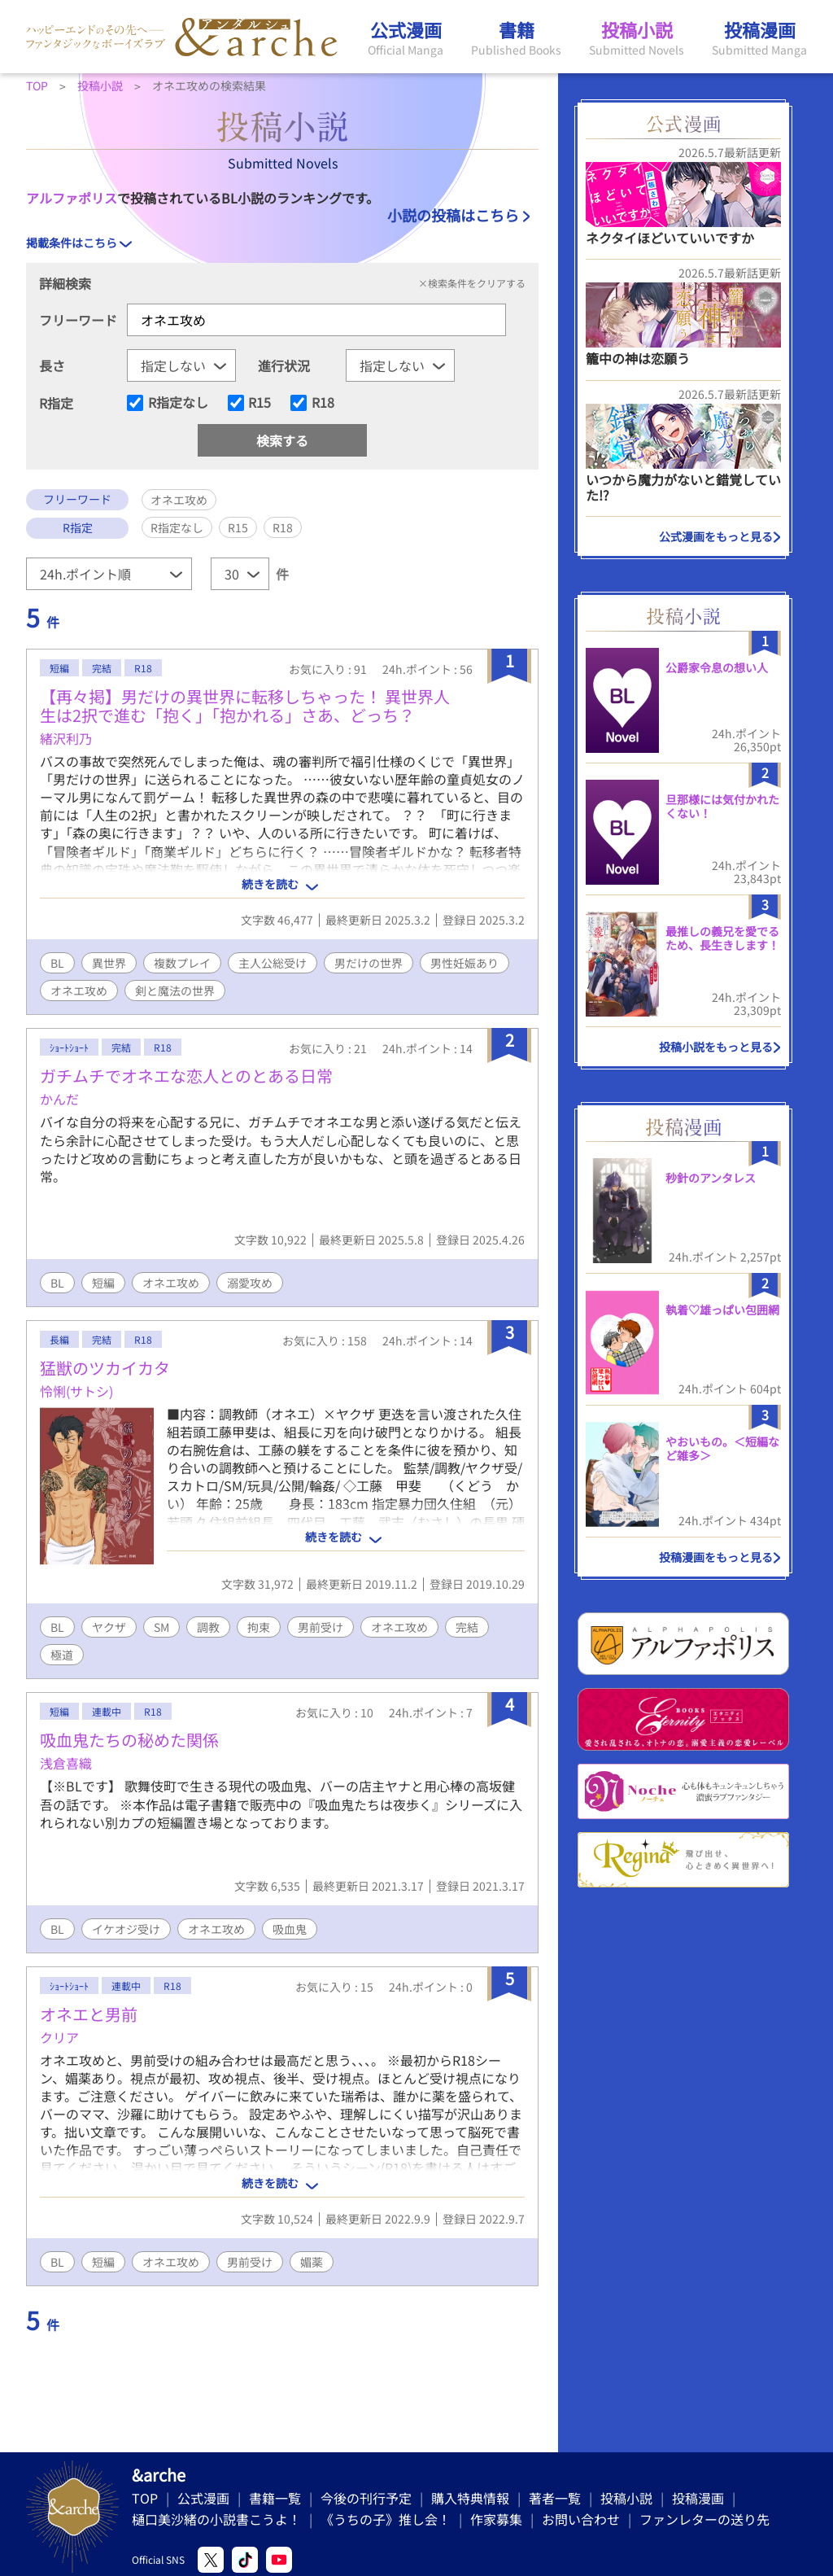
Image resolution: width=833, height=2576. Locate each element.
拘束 (258, 1627)
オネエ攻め (78, 990)
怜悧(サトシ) (76, 1391)
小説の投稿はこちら (453, 214)
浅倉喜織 (66, 1763)
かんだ (59, 1099)
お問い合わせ (581, 2519)
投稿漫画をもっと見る (716, 1557)
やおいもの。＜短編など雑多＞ (722, 1448)
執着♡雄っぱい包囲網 (722, 1309)
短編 (103, 1283)
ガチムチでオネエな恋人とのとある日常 (186, 1075)
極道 (61, 1655)
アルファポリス (71, 198)
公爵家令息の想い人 (716, 667)
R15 (259, 403)
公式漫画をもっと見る (716, 536)
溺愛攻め (250, 1283)
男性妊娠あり (464, 963)
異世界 (109, 963)
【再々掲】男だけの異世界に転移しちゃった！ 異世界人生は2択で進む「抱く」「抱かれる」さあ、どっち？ (245, 705)
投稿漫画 (698, 2498)
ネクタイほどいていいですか (670, 237)
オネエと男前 (88, 2014)
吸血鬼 (290, 1929)
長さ (52, 365)
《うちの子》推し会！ (386, 2519)
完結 (467, 1627)
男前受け (320, 1627)
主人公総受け (272, 963)
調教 (208, 1627)
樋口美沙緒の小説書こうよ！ (216, 2519)
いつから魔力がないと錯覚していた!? (683, 487)
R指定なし (178, 403)
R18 (323, 403)
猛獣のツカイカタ (105, 1367)
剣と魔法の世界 (175, 990)
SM (161, 1627)
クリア (59, 2037)
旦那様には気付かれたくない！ (722, 806)
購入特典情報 (470, 2498)
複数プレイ (182, 963)
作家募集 (496, 2519)
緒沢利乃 (66, 738)
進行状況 (284, 365)
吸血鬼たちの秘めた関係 (129, 1739)
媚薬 (311, 2262)
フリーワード (78, 320)
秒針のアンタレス (710, 1178)
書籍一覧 (275, 2498)
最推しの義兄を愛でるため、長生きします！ (722, 938)
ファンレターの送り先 (704, 2519)
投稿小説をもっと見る (716, 1046)
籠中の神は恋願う (638, 358)
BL (57, 963)
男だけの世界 (368, 963)
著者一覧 (555, 2498)
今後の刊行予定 (366, 2498)
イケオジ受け (126, 1929)
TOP (145, 2498)
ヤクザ (109, 1627)
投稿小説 (626, 2498)
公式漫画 (203, 2498)
